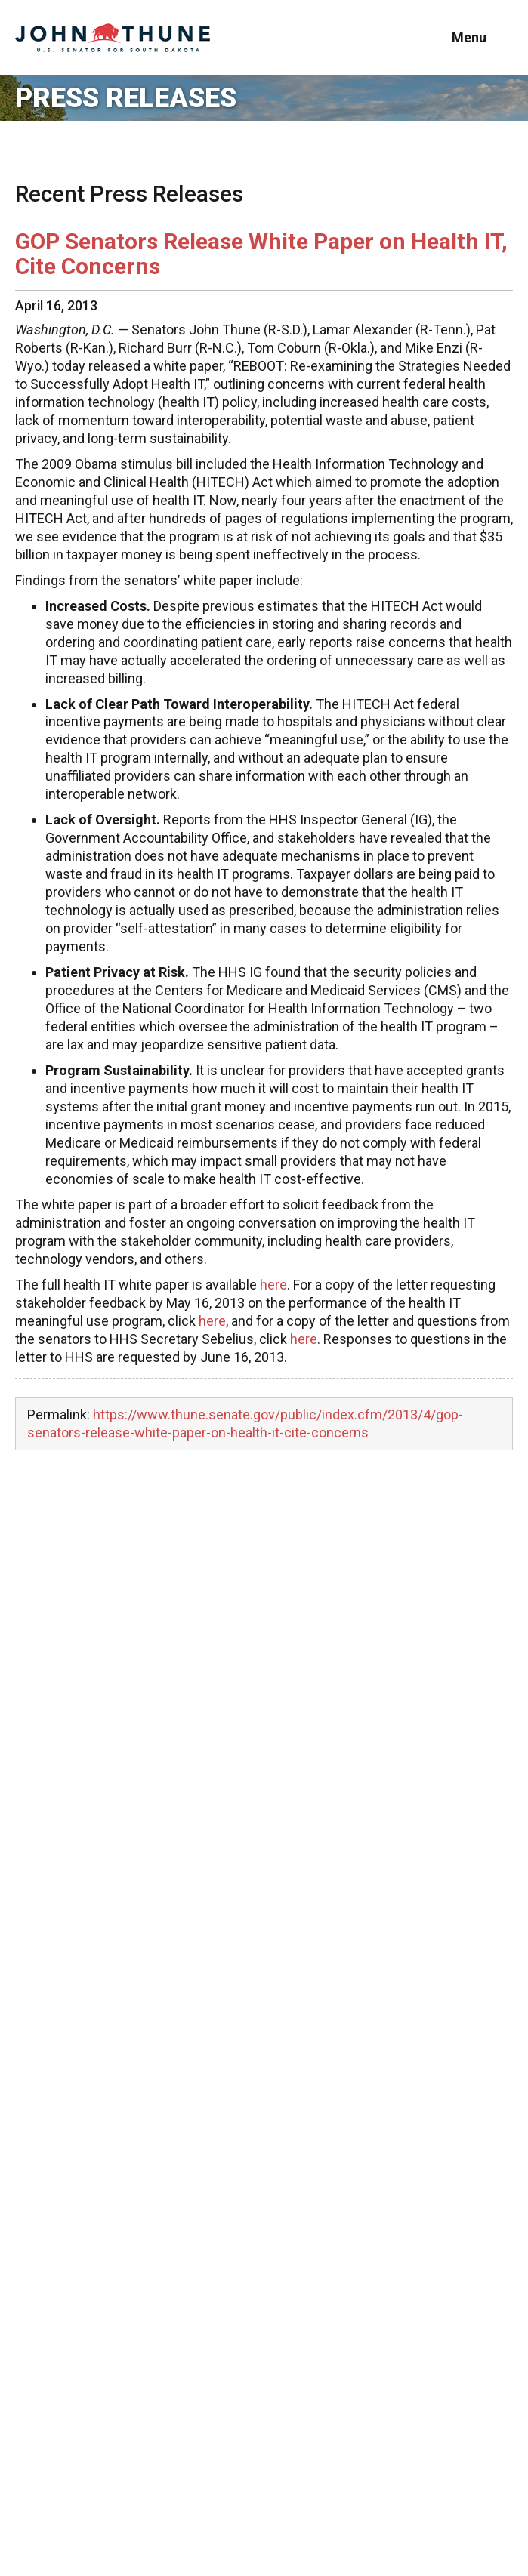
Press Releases (125, 98)
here (273, 1285)
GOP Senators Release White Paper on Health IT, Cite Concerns (261, 253)
